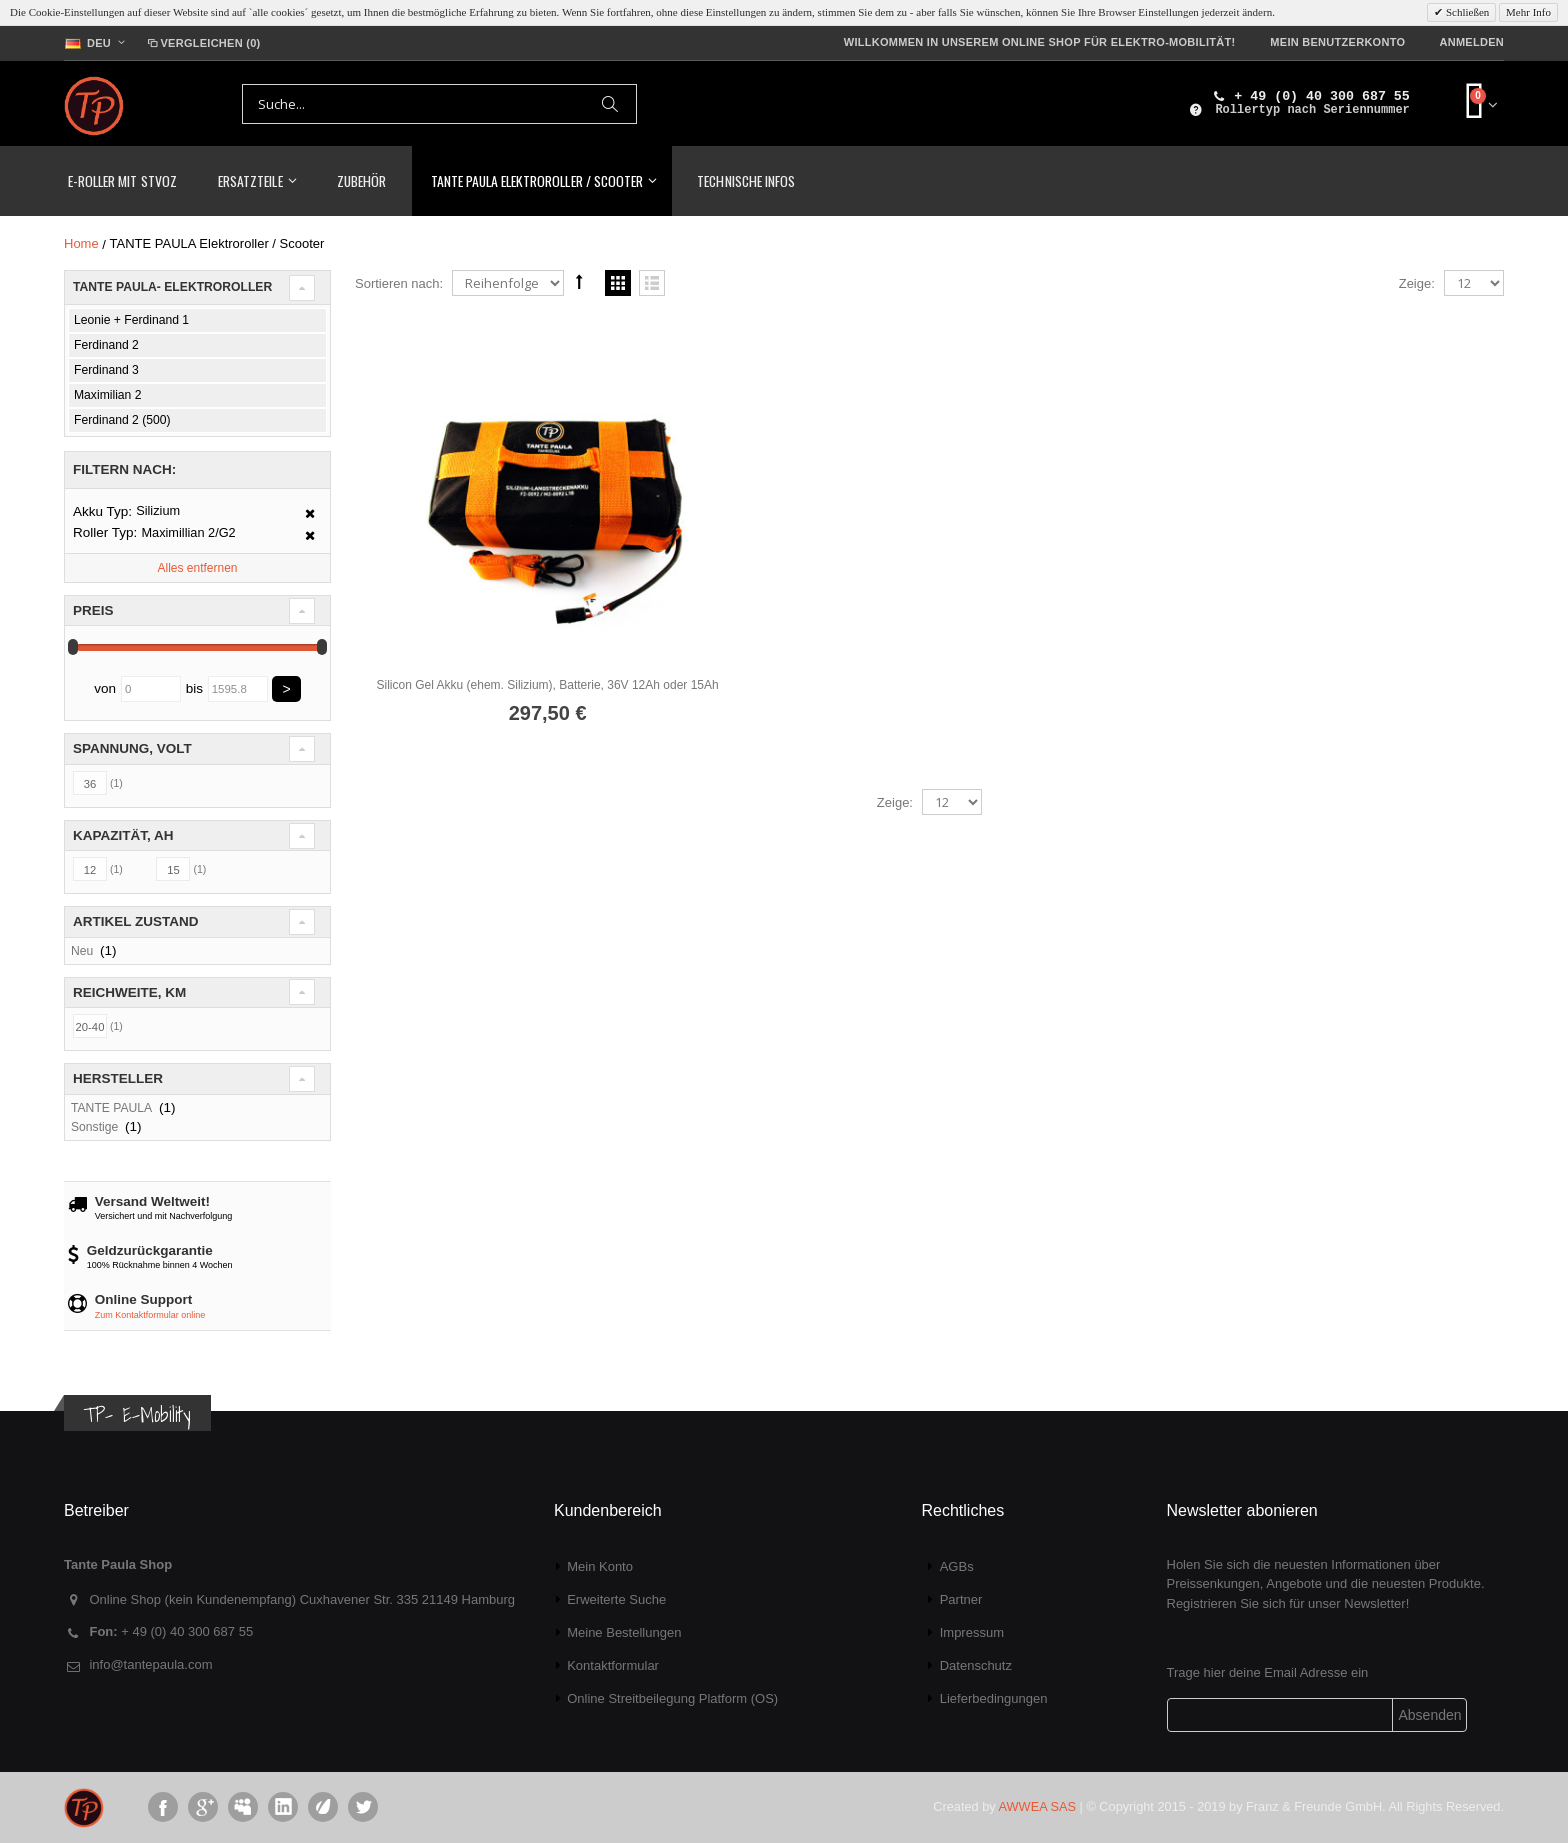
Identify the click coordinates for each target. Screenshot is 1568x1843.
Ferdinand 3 (106, 370)
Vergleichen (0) (202, 43)
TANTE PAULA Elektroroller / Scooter (537, 180)
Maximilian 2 (107, 395)
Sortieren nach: (399, 283)
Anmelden (1471, 42)
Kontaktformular (613, 1665)
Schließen (1466, 12)
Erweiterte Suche (616, 1599)
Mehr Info (1528, 12)
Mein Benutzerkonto (1337, 42)
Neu (82, 951)
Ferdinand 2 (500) (122, 420)
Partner (961, 1599)
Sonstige (94, 1127)
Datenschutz (976, 1665)
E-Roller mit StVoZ (122, 180)
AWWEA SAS (1037, 1806)
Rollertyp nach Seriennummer (1312, 110)
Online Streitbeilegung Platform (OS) (672, 1698)
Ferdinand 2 (106, 345)
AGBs (957, 1566)
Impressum (972, 1632)
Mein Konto (600, 1566)
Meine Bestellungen (624, 1632)
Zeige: (1417, 283)
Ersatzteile (250, 180)
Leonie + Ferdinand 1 (131, 320)
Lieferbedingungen (994, 1698)
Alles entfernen (197, 568)
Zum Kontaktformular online (150, 1315)
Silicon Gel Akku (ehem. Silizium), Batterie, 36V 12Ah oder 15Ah (540, 673)
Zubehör (361, 180)
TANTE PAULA (111, 1108)
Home (81, 243)
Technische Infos (746, 180)
